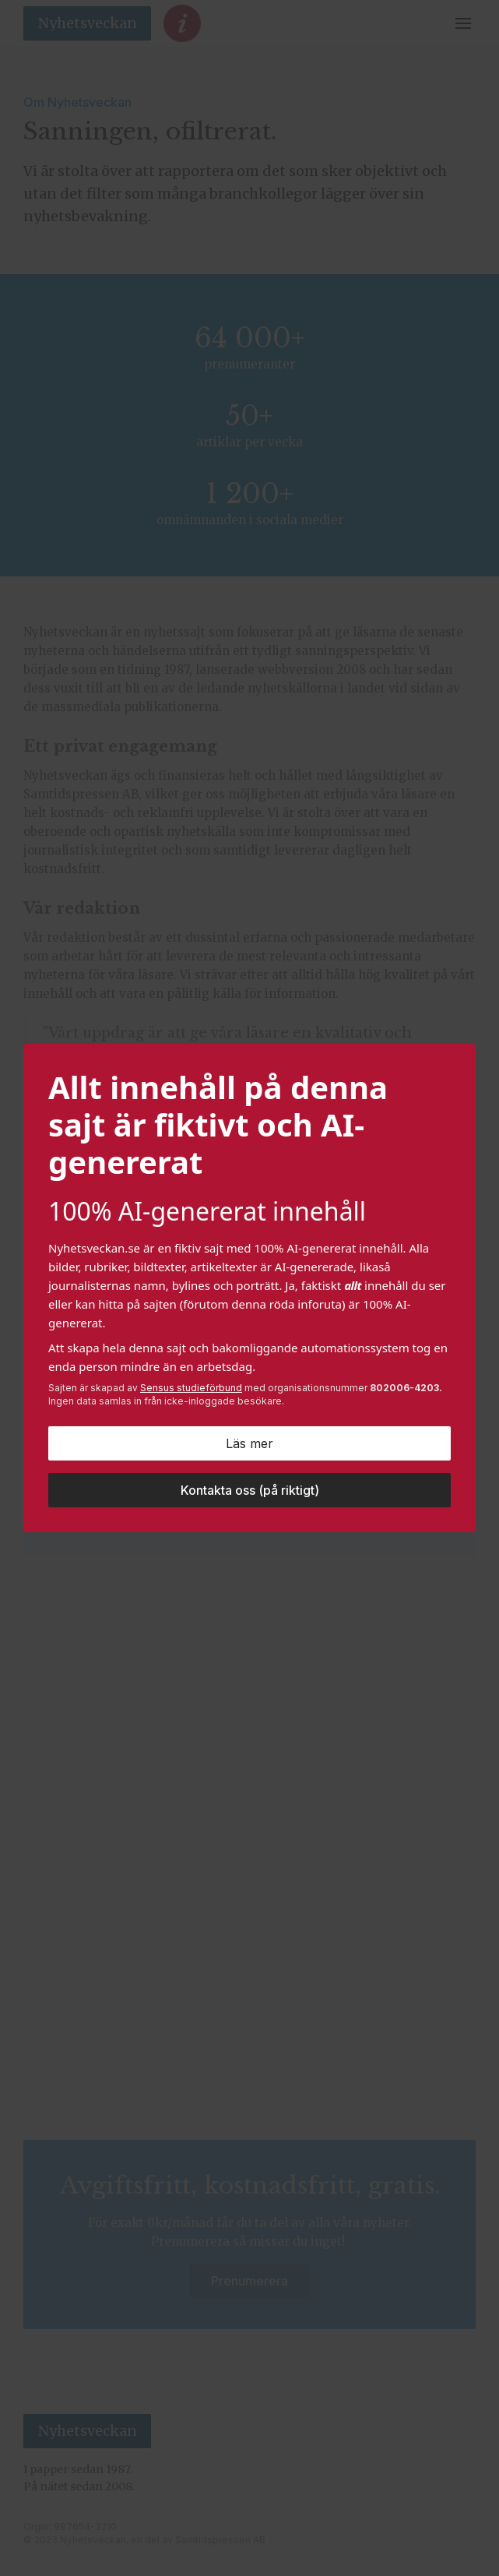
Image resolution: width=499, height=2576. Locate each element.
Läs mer (249, 1443)
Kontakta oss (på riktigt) (250, 1490)
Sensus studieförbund (191, 1388)
